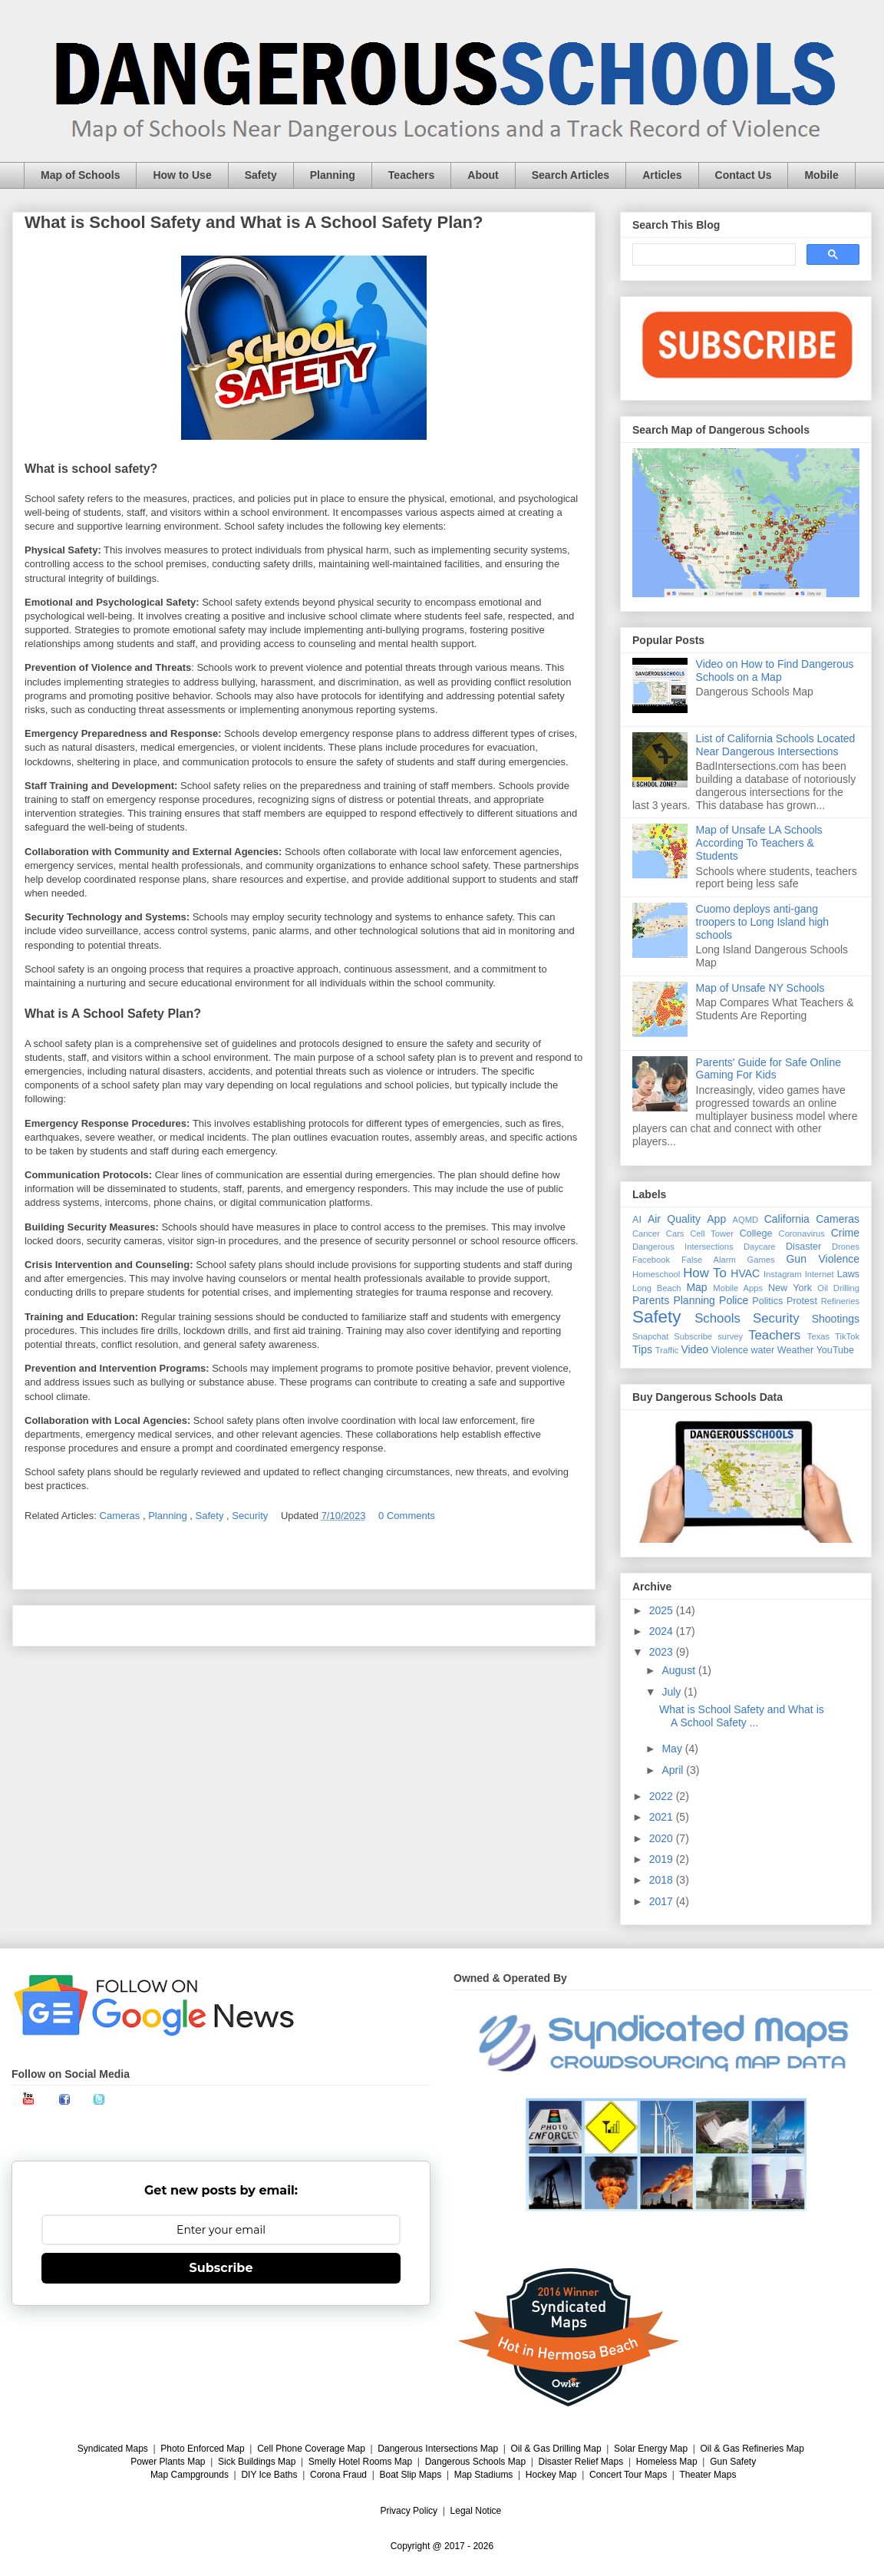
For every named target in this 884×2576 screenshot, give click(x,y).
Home (304, 1625)
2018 (662, 1880)
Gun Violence (822, 1259)
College (756, 1233)
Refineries (840, 1301)
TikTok (847, 1336)
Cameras (121, 1515)
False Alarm (708, 1259)
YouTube (835, 1350)
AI (637, 1219)
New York (790, 1288)
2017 (662, 1901)
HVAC (745, 1273)
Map (696, 1287)
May (672, 1748)
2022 (662, 1796)
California (787, 1219)
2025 (662, 1610)
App (716, 1219)
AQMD (746, 1219)
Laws (848, 1274)
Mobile (821, 175)
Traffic (666, 1350)
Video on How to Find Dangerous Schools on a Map (775, 670)
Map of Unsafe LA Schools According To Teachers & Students (759, 843)
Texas (818, 1336)
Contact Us (743, 175)
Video (694, 1349)
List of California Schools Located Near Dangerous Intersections (776, 745)
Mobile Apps (738, 1288)
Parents (650, 1300)
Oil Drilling (838, 1288)
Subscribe (693, 1336)
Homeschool (656, 1274)
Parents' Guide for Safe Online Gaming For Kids (768, 1069)
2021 (662, 1817)
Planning (332, 175)
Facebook (651, 1259)
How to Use (182, 175)
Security (251, 1515)
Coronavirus (802, 1233)
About (482, 175)
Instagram (783, 1274)
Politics (767, 1301)
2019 (662, 1859)
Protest (802, 1301)
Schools (717, 1318)
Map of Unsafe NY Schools (760, 988)
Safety (261, 175)
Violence (729, 1350)
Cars (675, 1233)
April (673, 1770)
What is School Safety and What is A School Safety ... (741, 1716)
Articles (661, 175)
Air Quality (674, 1219)
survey (730, 1336)
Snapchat (650, 1336)
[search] (712, 255)
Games (761, 1259)
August (679, 1670)
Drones (845, 1246)
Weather (795, 1350)
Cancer (646, 1233)
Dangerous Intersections (683, 1246)
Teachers (411, 175)
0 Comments (406, 1515)
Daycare (760, 1246)
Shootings (835, 1319)
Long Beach (656, 1288)
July (672, 1692)
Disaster (803, 1246)
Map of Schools (80, 175)
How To (705, 1273)
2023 (662, 1652)
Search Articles (570, 175)
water (762, 1350)
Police (733, 1300)
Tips (642, 1349)
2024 (662, 1631)
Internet (819, 1274)
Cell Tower (712, 1233)
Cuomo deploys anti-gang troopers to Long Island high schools (763, 922)
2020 (662, 1838)
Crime (845, 1233)
